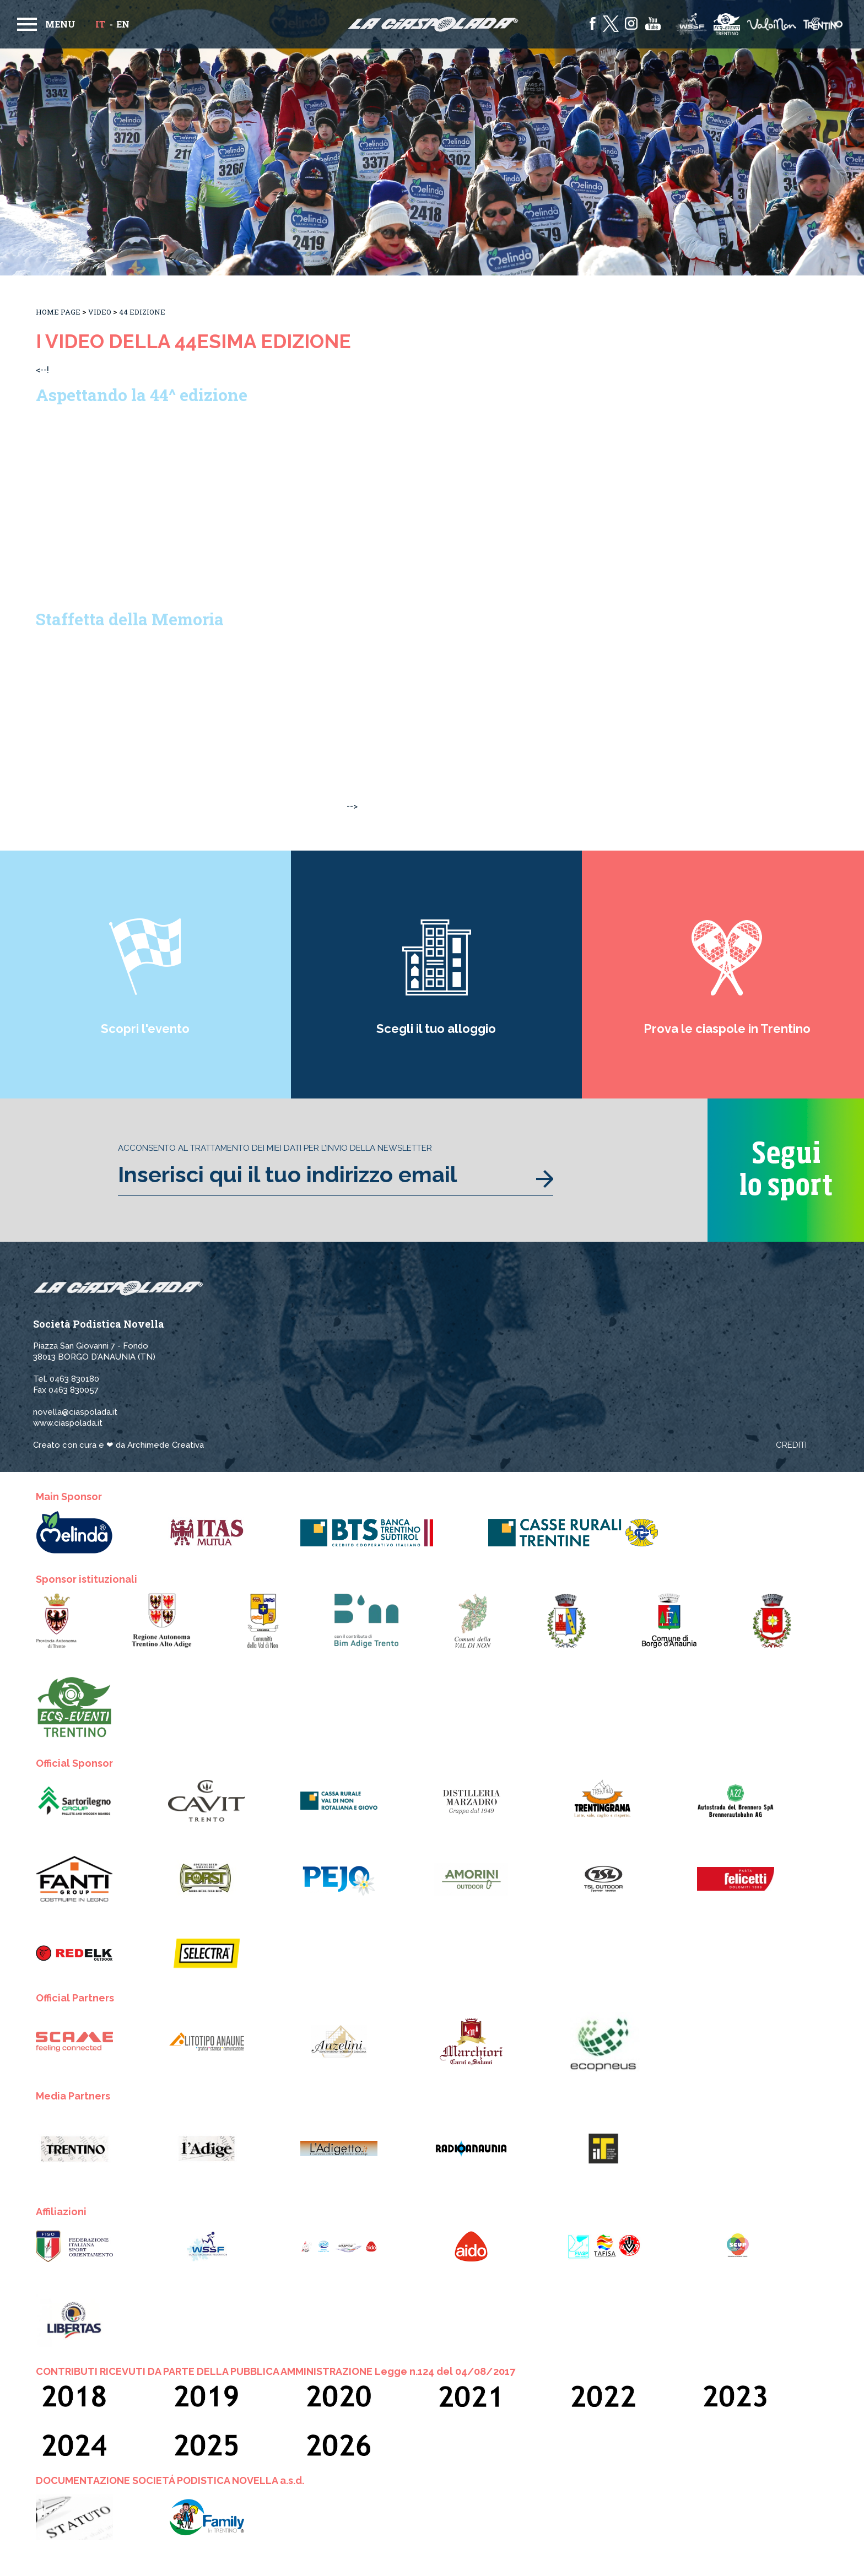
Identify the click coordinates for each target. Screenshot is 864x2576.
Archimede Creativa (165, 1445)
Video (99, 312)
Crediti (791, 1445)
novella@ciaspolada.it (75, 1412)
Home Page (58, 312)
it (100, 24)
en (122, 24)
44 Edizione (142, 312)
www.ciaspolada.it (67, 1423)
